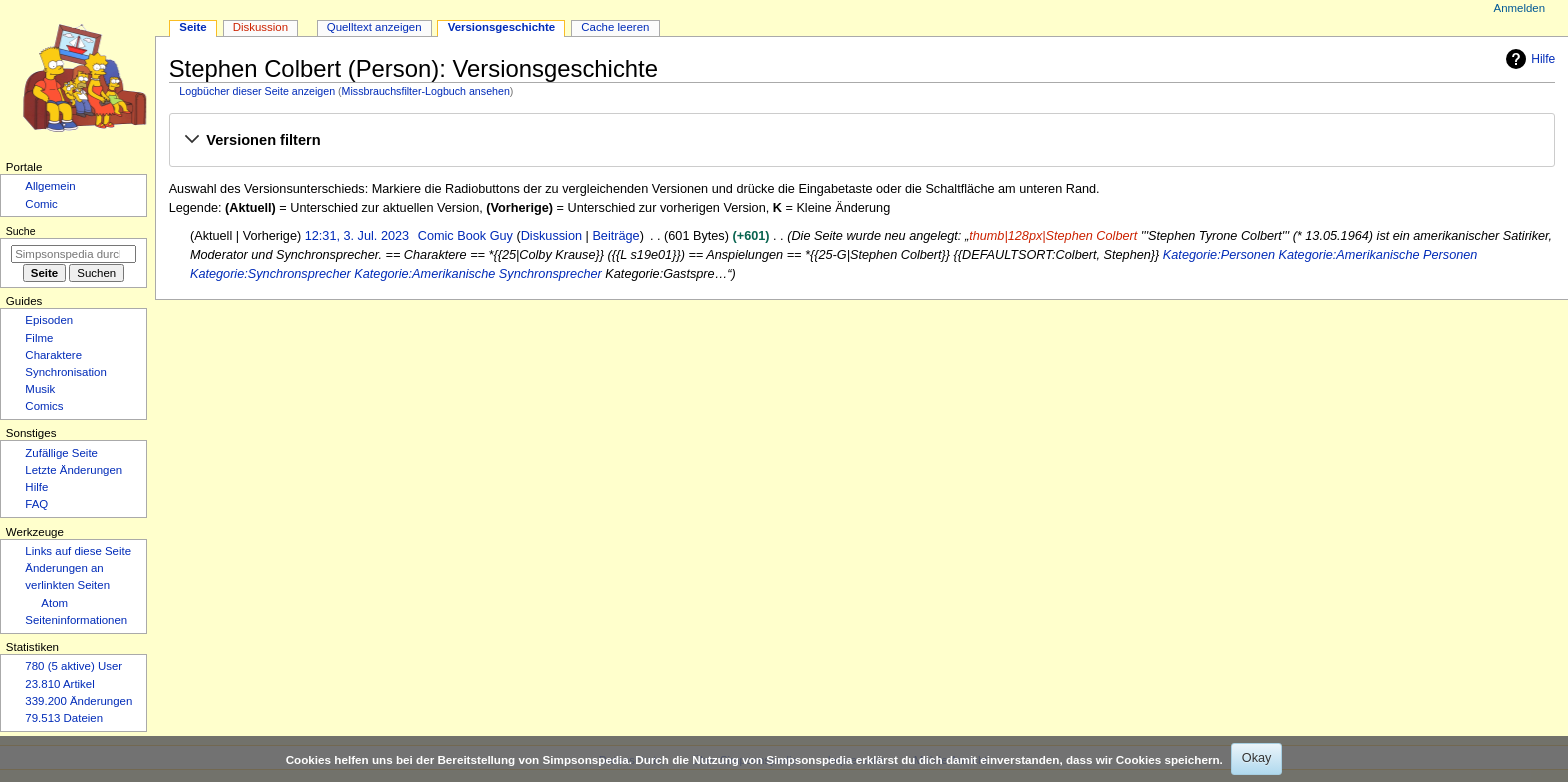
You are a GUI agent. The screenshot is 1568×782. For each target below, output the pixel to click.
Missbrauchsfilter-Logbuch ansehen (426, 91)
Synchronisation (66, 372)
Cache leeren (615, 27)
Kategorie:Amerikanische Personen (1378, 255)
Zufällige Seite (61, 453)
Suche (21, 231)
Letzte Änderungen (73, 470)
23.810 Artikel (59, 684)
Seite (192, 27)
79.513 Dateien (64, 718)
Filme (39, 338)
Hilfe (1528, 59)
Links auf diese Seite (78, 551)
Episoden (49, 320)
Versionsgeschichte (502, 27)
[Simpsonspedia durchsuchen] (73, 254)
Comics (44, 406)
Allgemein (50, 186)
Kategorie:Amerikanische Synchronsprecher (478, 274)
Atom (54, 603)
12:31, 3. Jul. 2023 (357, 236)
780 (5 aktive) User (73, 666)
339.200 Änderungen (78, 701)
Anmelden (1520, 8)
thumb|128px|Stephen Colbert (1053, 236)
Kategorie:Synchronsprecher (270, 274)
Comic (41, 204)
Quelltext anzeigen (374, 27)
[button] (861, 141)
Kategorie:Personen (1219, 255)
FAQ (36, 504)
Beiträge (615, 236)
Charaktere (53, 355)
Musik (40, 389)
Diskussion (551, 236)
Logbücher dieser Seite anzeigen (257, 91)
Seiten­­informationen (76, 620)
